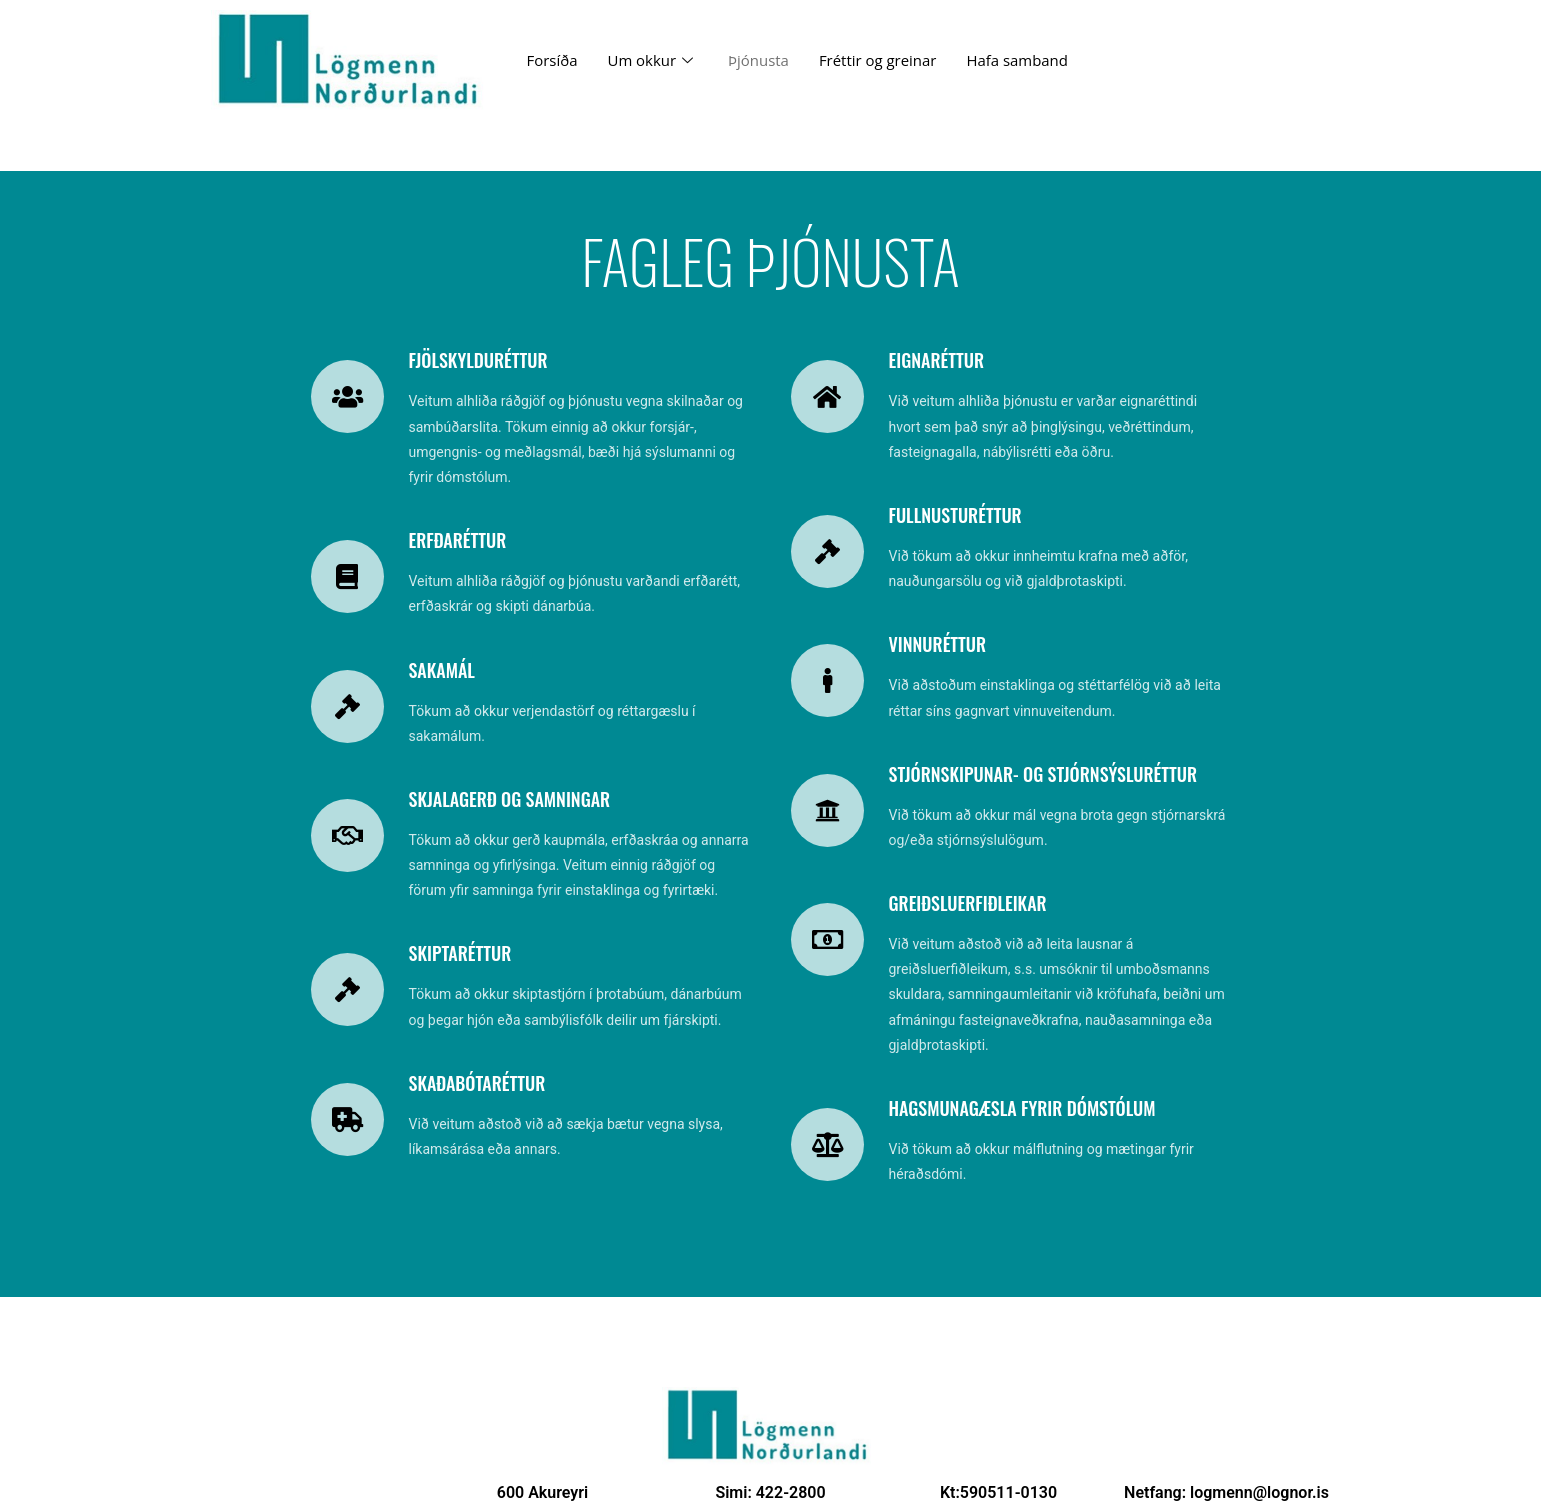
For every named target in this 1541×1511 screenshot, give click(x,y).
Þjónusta (759, 60)
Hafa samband (1019, 60)
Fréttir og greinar (879, 60)
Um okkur (653, 60)
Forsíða (552, 60)
